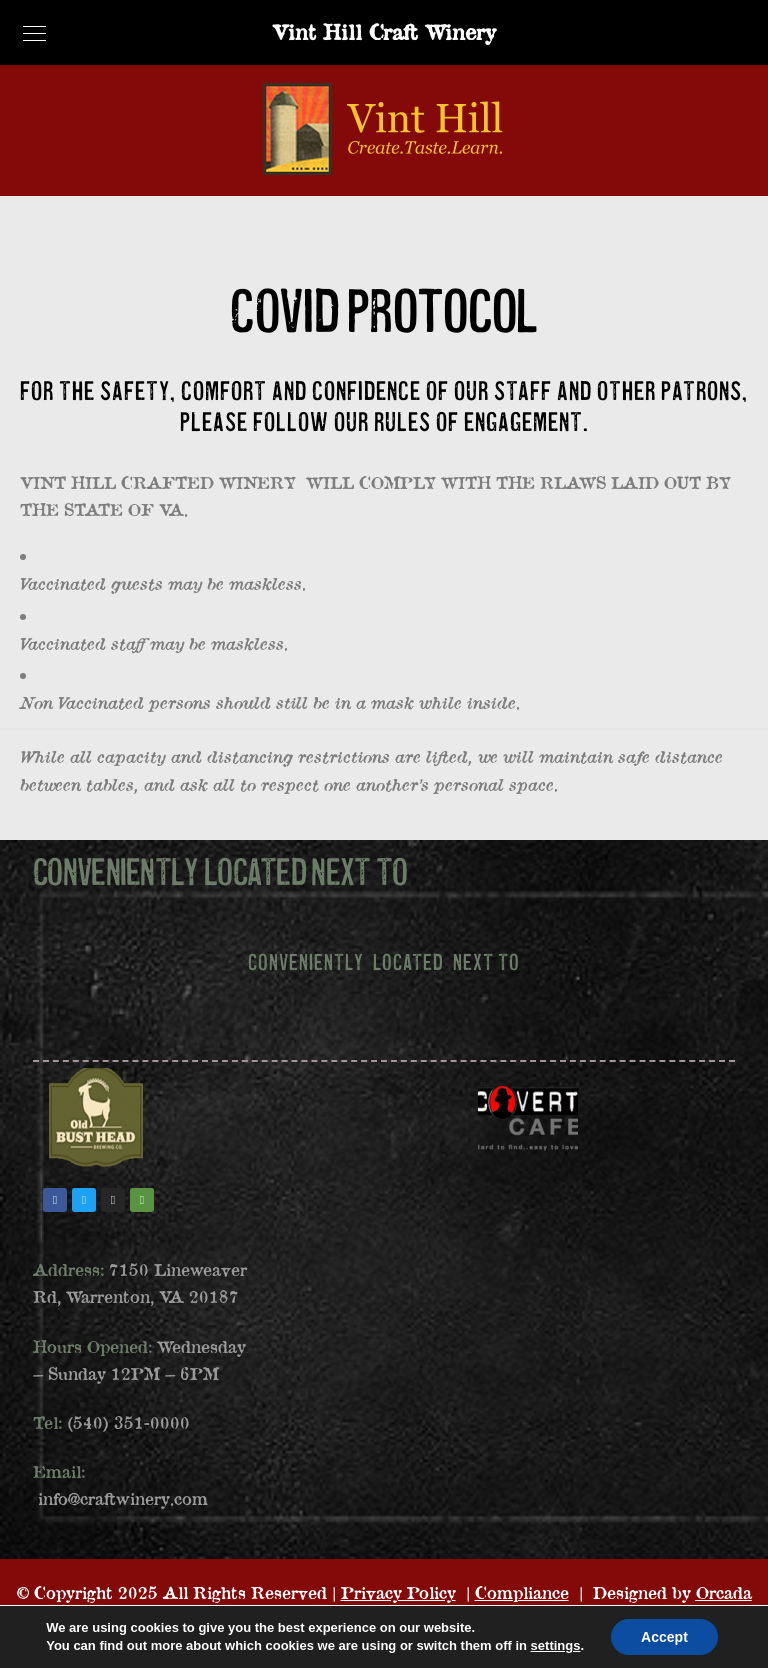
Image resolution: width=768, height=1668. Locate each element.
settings (556, 1645)
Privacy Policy (398, 1592)
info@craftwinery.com (123, 1498)
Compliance (522, 1592)
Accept (664, 1637)
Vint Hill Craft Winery (384, 31)
